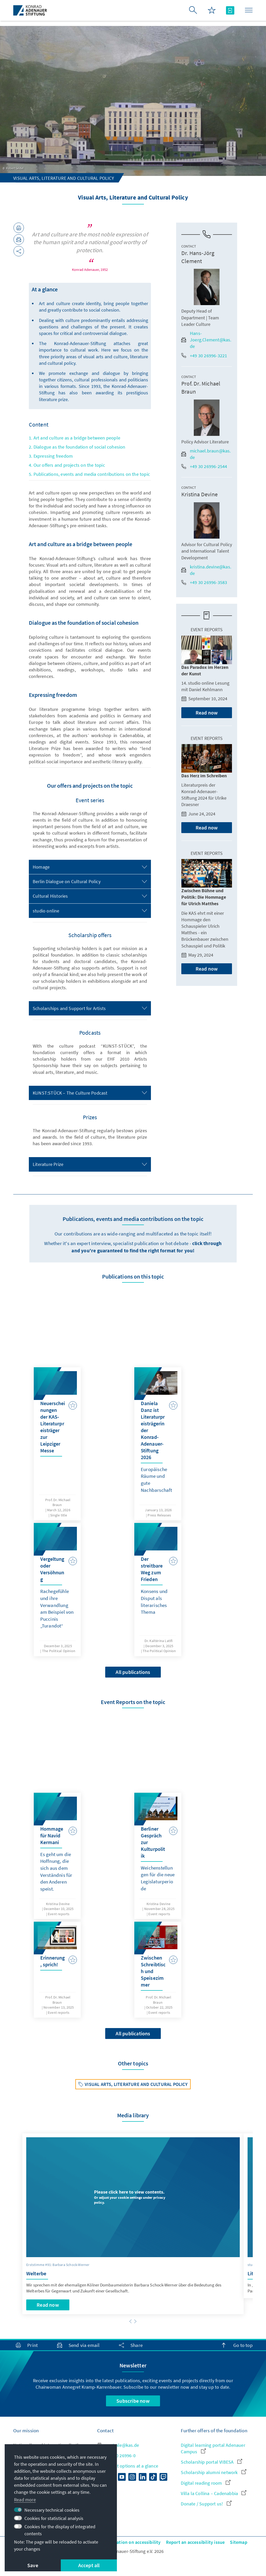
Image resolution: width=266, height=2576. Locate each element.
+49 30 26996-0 (116, 2455)
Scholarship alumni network (213, 2472)
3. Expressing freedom (51, 456)
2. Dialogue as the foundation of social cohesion (77, 447)
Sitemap (238, 2542)
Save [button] (32, 2565)
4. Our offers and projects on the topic (67, 465)
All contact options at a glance (127, 2466)
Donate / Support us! (206, 2504)
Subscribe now (133, 2401)
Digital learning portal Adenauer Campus (213, 2448)
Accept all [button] (89, 2565)
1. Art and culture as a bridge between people (74, 438)
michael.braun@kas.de (206, 454)
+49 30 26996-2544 (204, 466)
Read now (207, 712)
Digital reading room (205, 2483)
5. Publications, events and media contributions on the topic (89, 474)
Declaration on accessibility (132, 2542)
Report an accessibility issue (195, 2542)
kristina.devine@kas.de (206, 570)
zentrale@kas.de (118, 2445)
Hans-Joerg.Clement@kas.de (206, 339)
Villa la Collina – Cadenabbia (213, 2493)
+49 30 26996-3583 (204, 582)
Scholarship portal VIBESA (211, 2462)
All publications (133, 1672)
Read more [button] (25, 2500)
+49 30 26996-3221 (204, 356)
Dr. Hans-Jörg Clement (198, 257)
